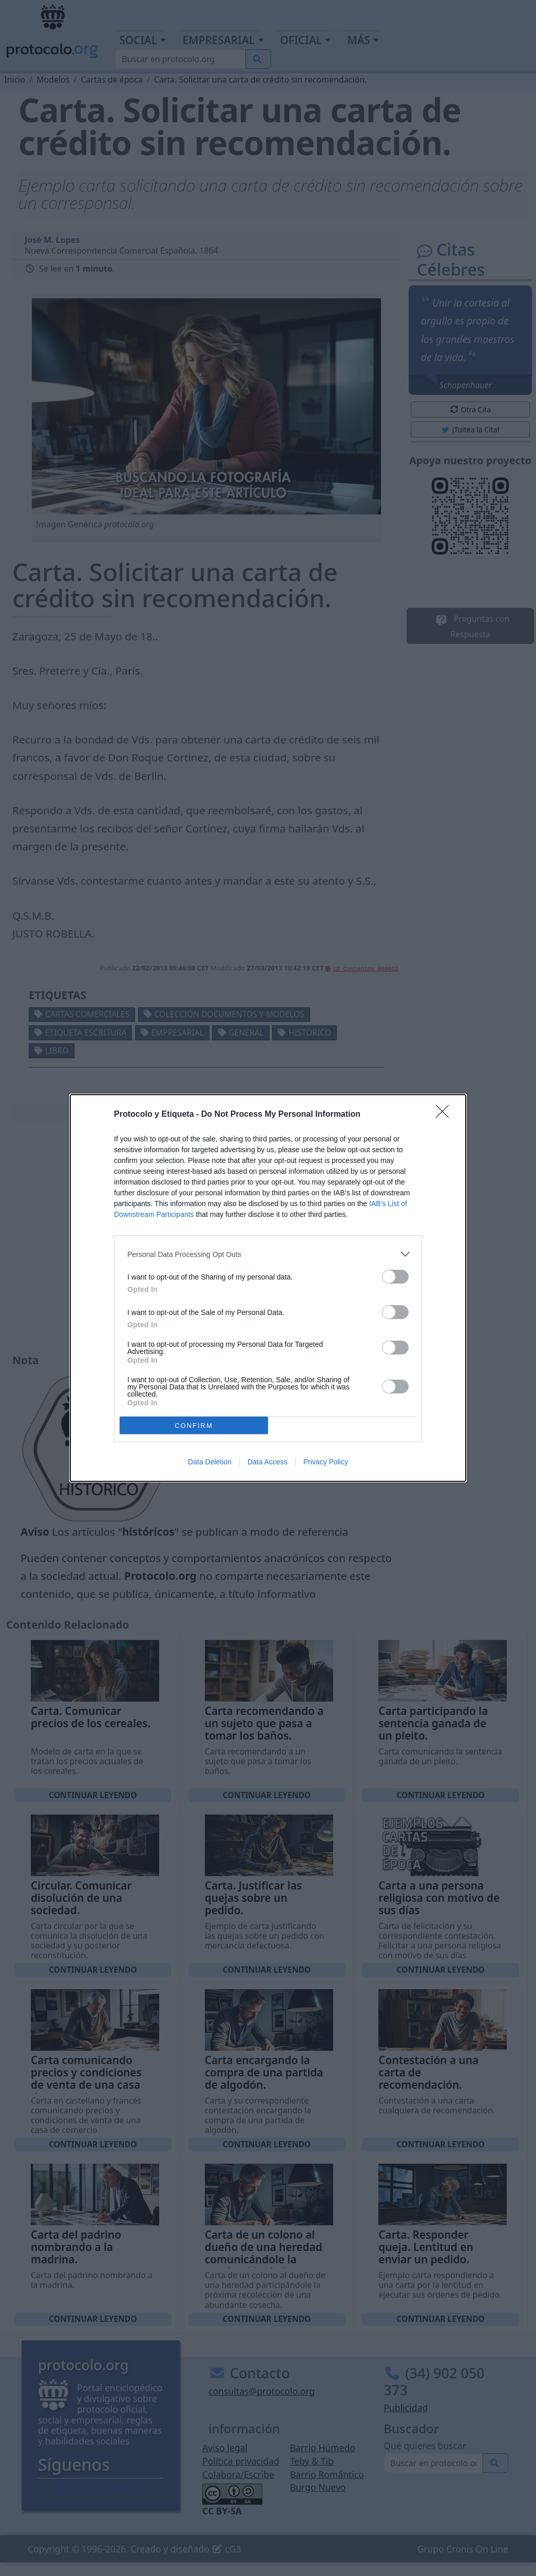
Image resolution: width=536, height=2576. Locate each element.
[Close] (445, 1114)
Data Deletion (210, 1462)
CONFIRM (194, 1425)
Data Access (267, 1462)
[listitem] (268, 1254)
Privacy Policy (325, 1462)
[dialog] (268, 1288)
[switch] (395, 1277)
